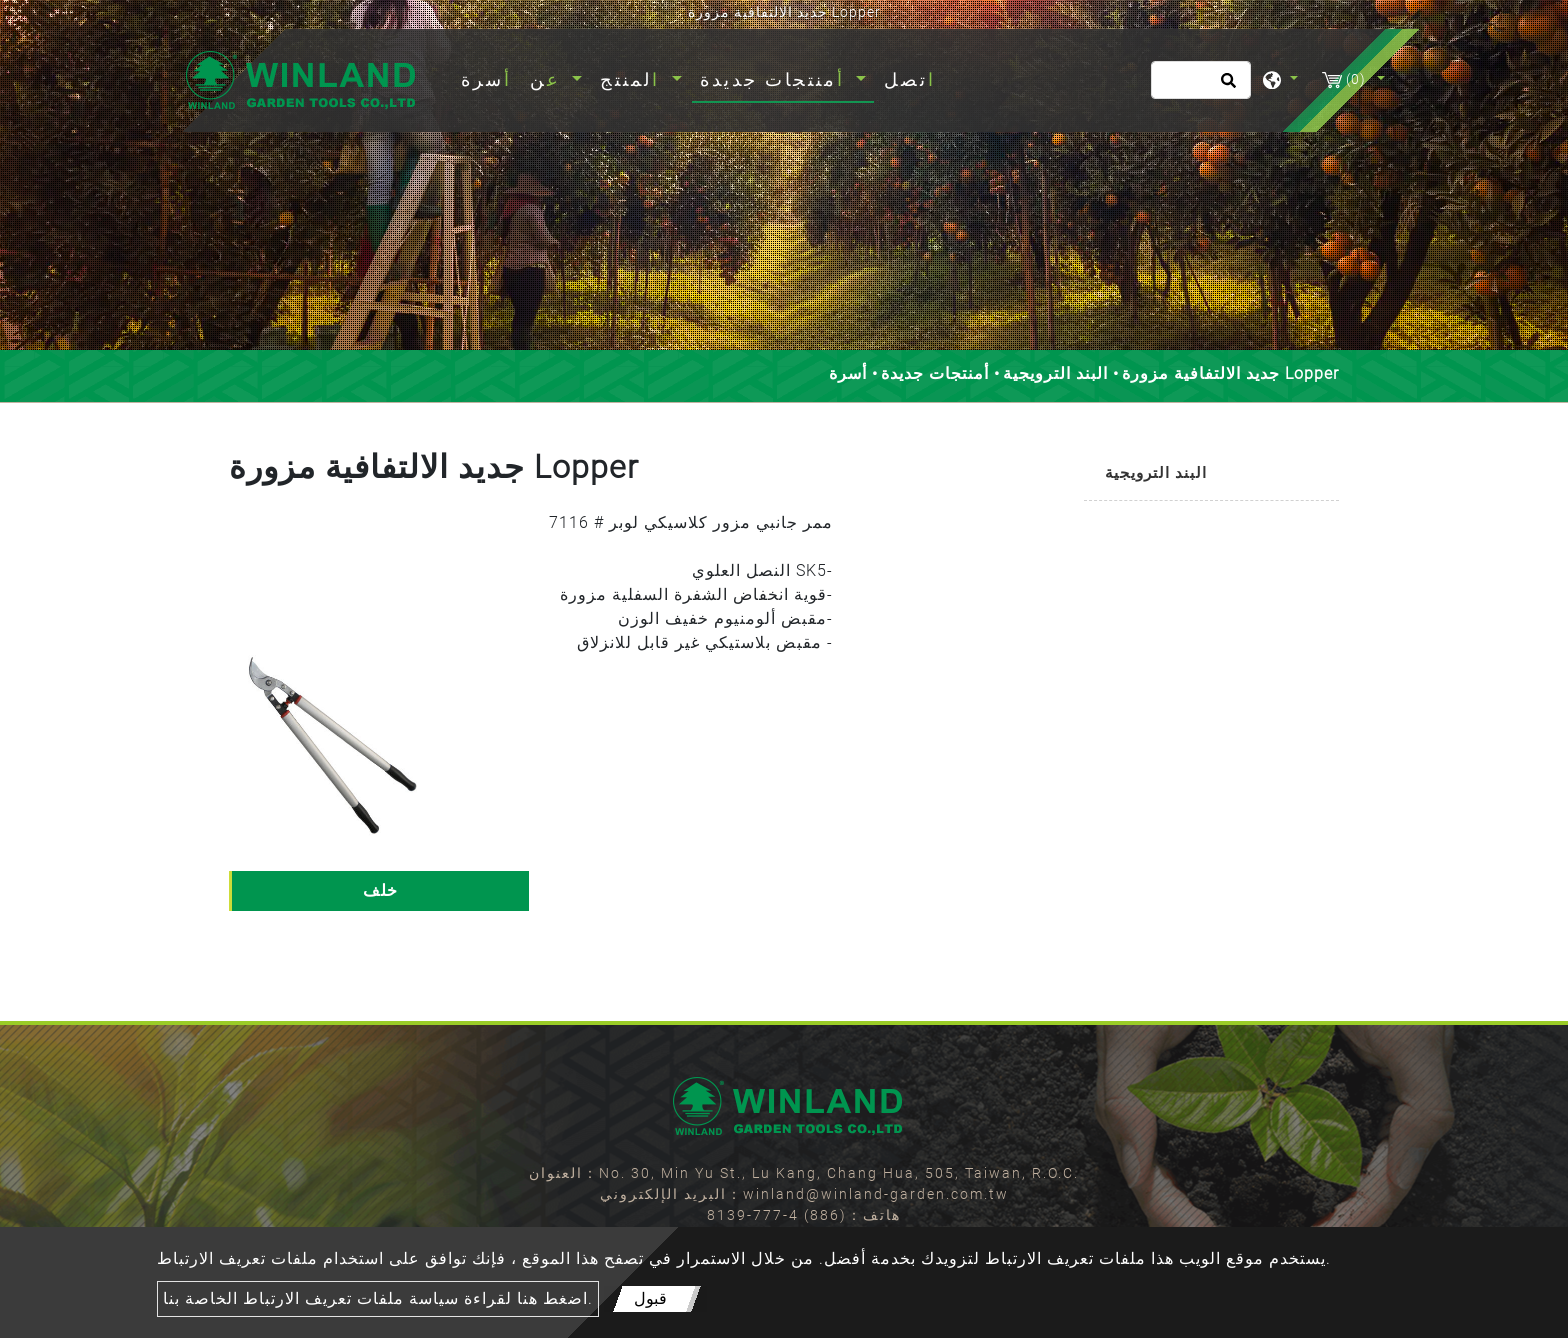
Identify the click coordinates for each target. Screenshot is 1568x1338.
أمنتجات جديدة (935, 373)
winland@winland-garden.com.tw (876, 1194)
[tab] (1211, 474)
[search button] (1225, 87)
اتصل (910, 79)
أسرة (490, 77)
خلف (380, 890)
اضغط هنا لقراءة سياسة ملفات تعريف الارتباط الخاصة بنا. (378, 1298)
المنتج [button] (633, 79)
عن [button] (549, 79)
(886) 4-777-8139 (777, 1215)
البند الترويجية (1055, 373)
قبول (650, 1298)
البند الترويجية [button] (1156, 473)
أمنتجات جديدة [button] (776, 79)
